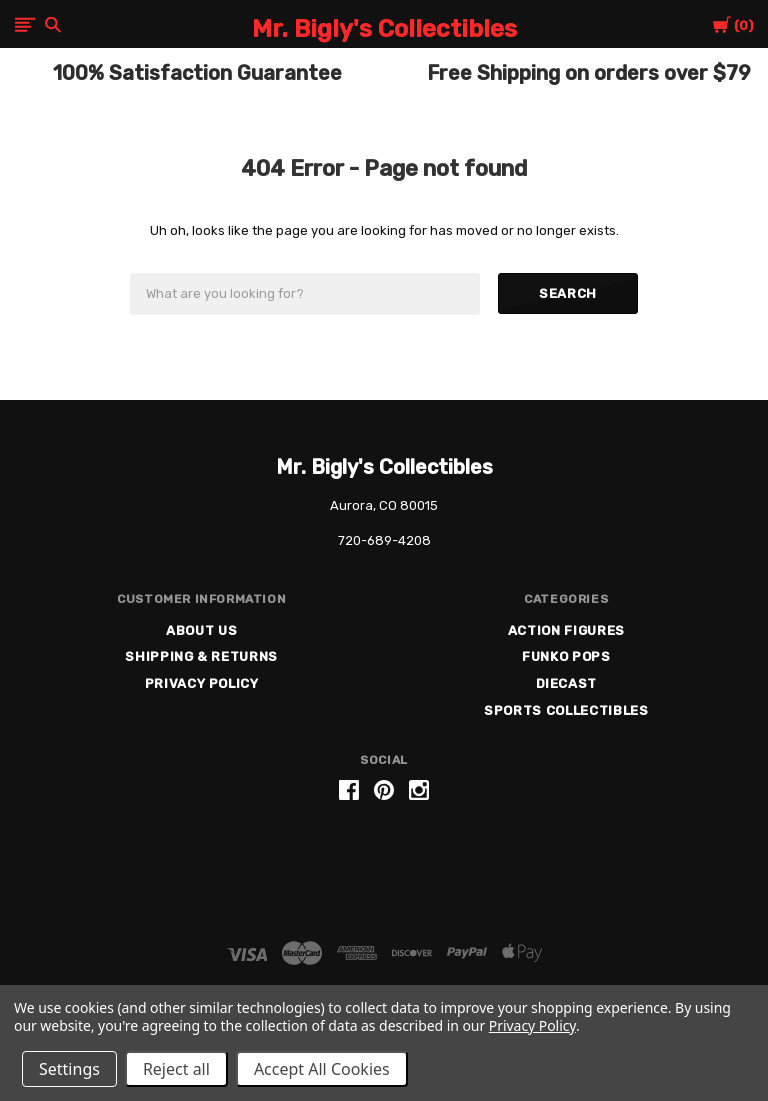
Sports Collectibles (566, 710)
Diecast (567, 683)
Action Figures (566, 630)
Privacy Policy (202, 683)
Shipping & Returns (201, 656)
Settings (69, 1069)
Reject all (176, 1069)
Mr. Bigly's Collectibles (384, 467)
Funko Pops (566, 656)
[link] (384, 866)
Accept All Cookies (322, 1069)
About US (201, 630)
